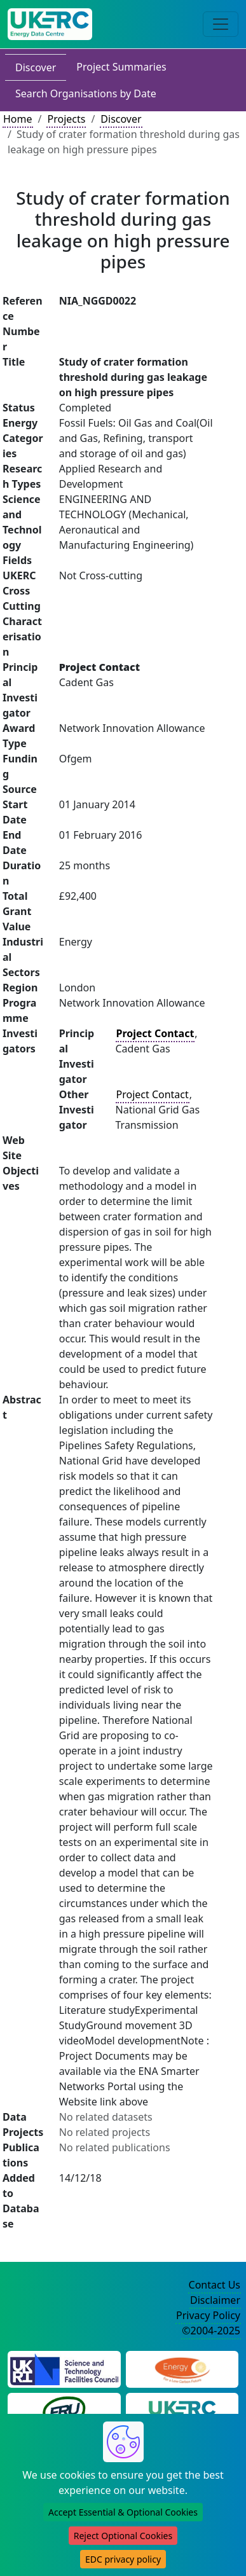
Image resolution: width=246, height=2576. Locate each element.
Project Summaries (121, 67)
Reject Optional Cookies (123, 2536)
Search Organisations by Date (85, 93)
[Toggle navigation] (220, 24)
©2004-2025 (211, 2331)
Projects (66, 119)
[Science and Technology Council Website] (64, 2368)
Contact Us (214, 2285)
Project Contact (152, 1094)
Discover (35, 67)
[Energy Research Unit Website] (64, 2410)
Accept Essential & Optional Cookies (123, 2512)
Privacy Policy (208, 2315)
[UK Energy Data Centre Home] (50, 24)
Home (17, 119)
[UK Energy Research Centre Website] (182, 2410)
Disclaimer (215, 2300)
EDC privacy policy (123, 2559)
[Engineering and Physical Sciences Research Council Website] (182, 2368)
